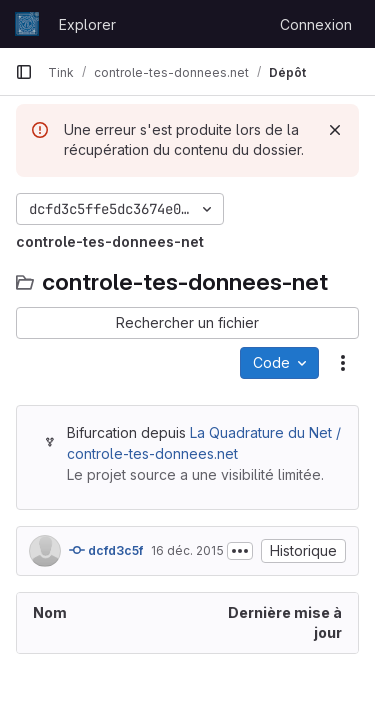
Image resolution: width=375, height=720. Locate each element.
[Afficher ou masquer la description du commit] (240, 551)
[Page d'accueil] (27, 24)
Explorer (87, 24)
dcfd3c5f (106, 550)
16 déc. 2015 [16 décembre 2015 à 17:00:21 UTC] (187, 550)
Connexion (316, 24)
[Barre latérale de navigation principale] (24, 72)
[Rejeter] (335, 130)
